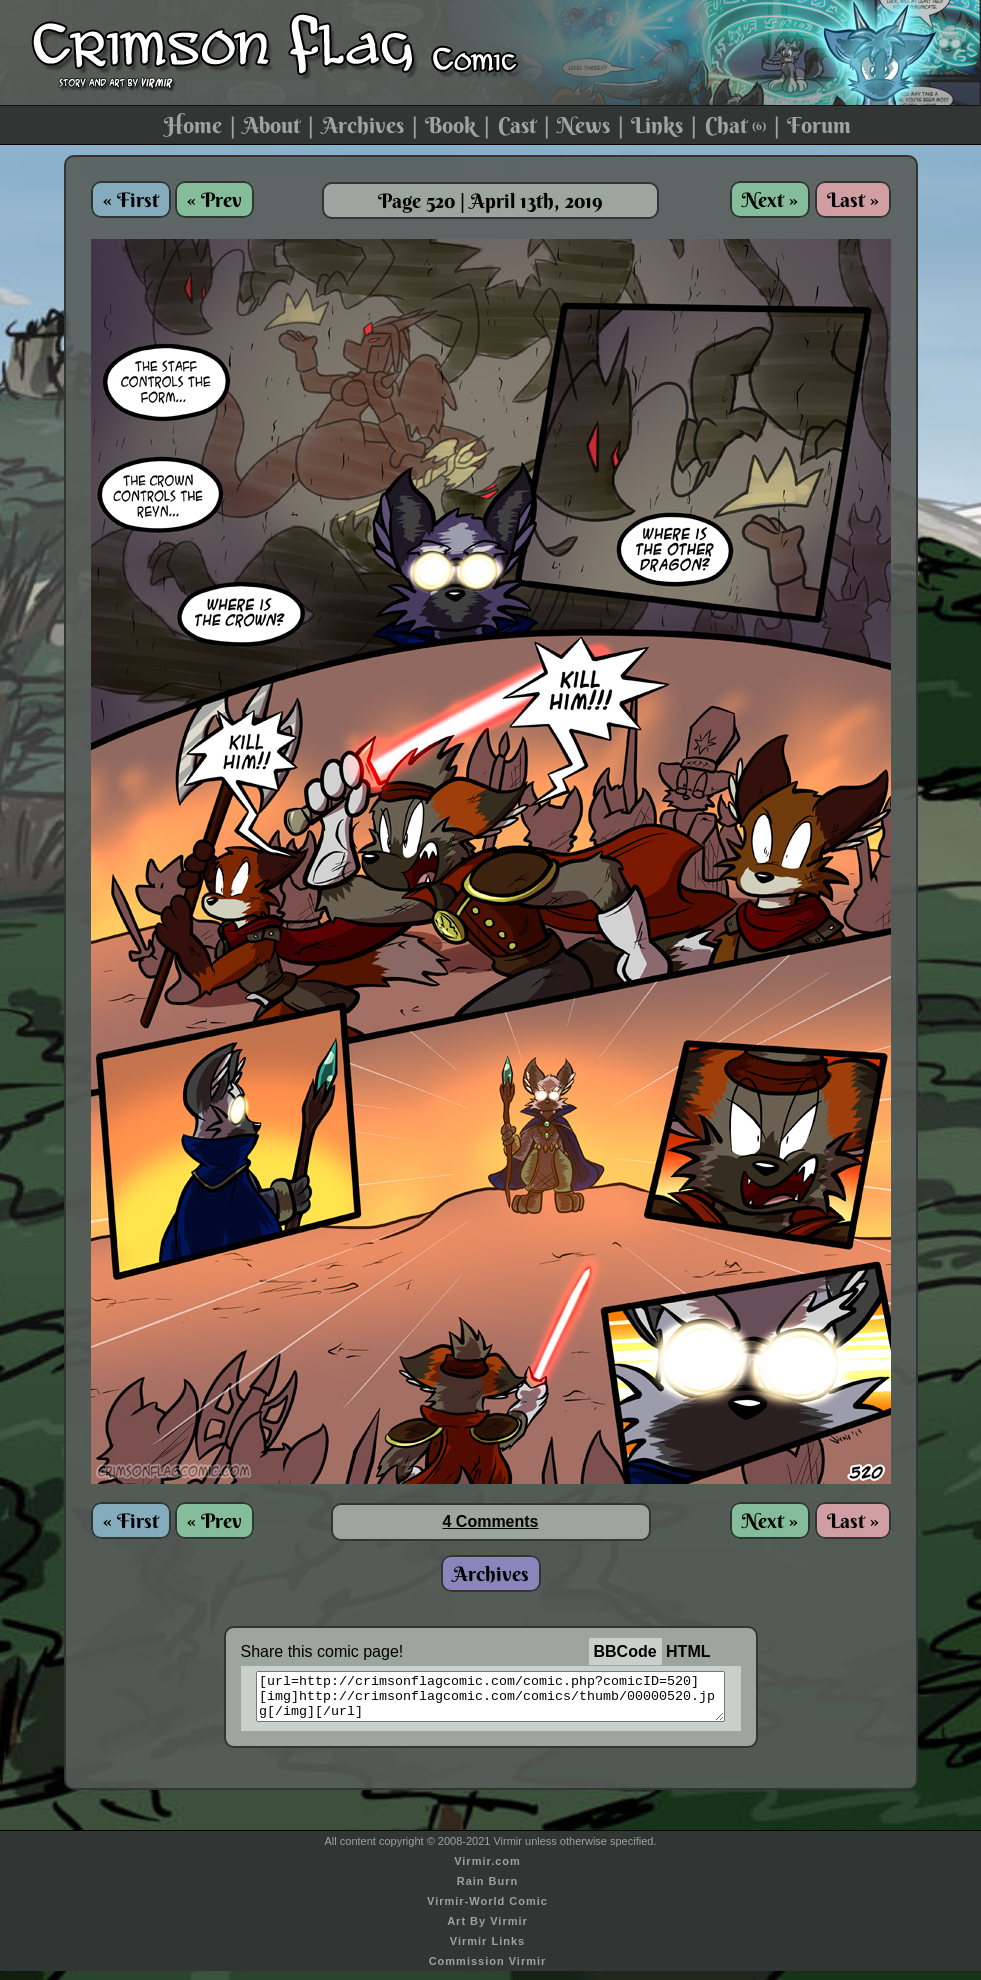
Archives (363, 125)
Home (193, 125)
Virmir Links (487, 1950)
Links (657, 125)
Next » (770, 199)
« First (131, 199)
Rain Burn (488, 1890)
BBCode (625, 1651)
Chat (735, 125)
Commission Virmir (488, 1970)
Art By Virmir (487, 1930)
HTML (688, 1651)
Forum (819, 125)
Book (450, 125)
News (583, 125)
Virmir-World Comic (487, 1910)
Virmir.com (487, 1870)
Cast (517, 125)
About (271, 125)
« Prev (214, 199)
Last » (853, 199)
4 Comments (490, 1521)
